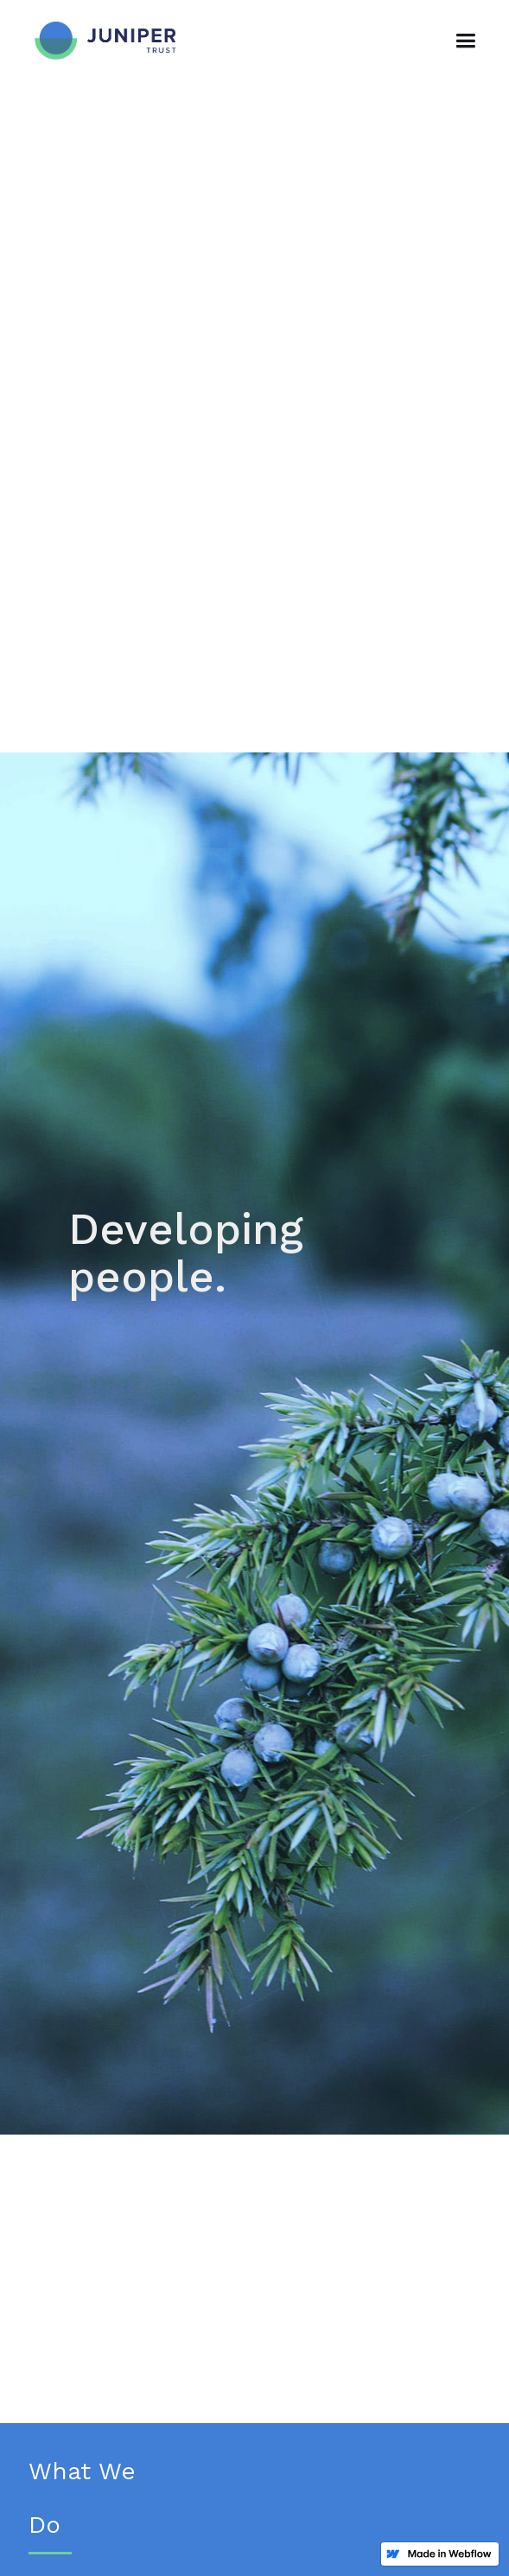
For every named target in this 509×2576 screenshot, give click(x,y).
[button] (465, 41)
